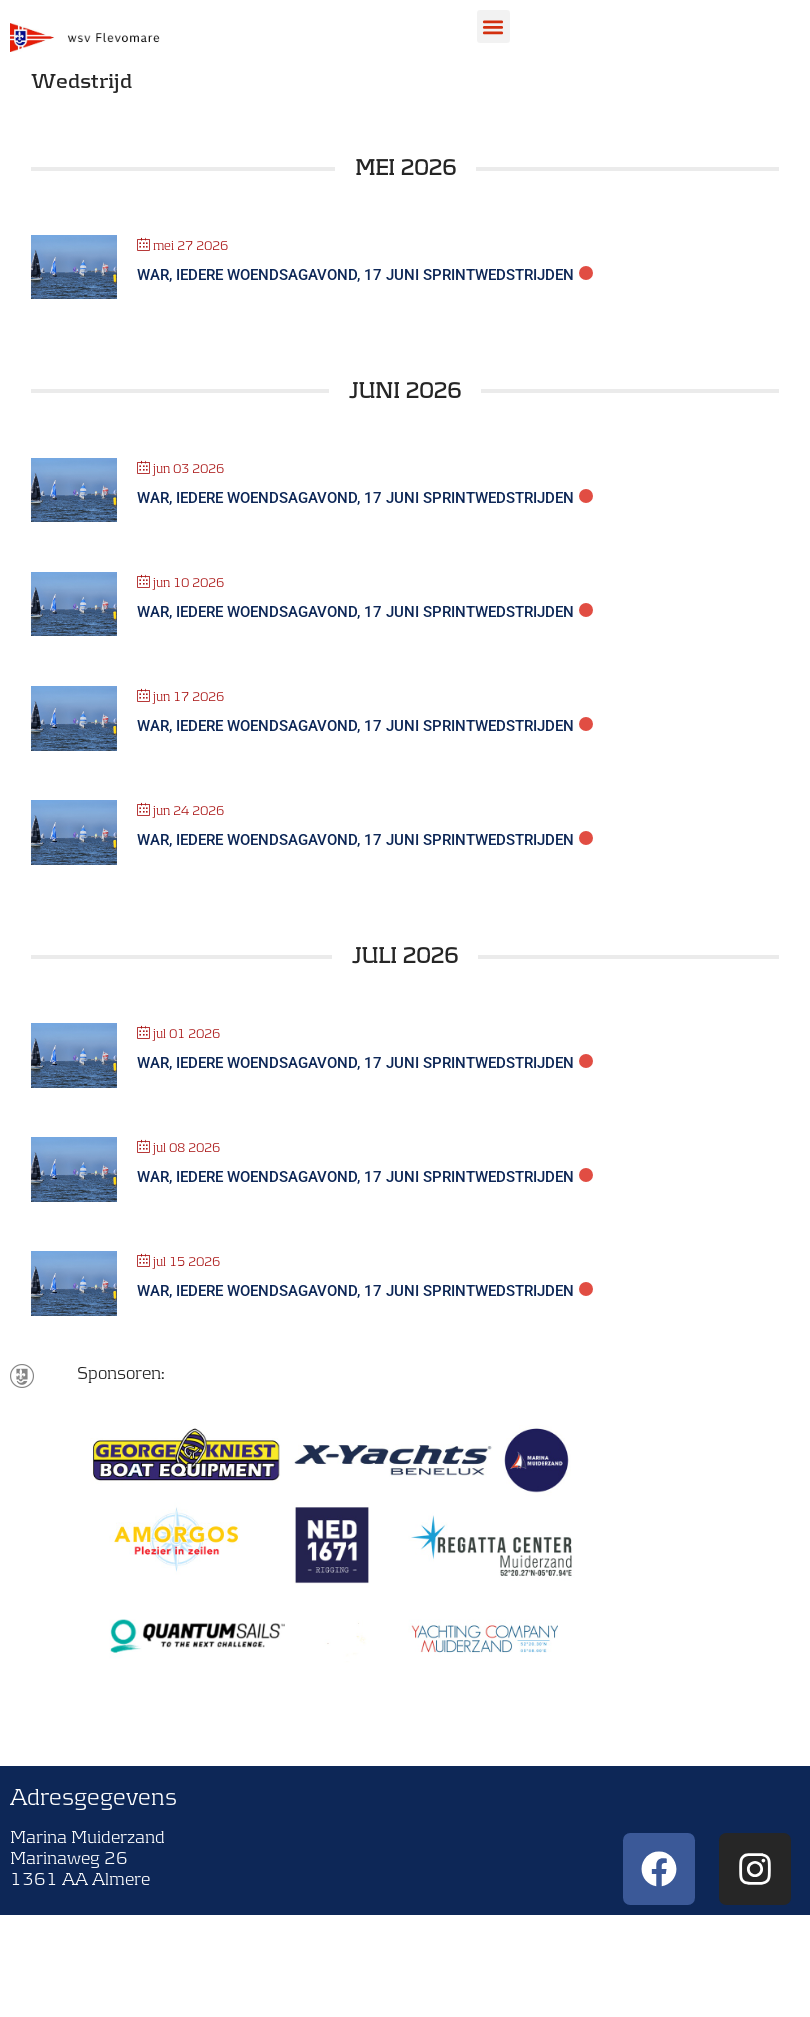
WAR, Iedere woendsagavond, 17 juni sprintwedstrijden (355, 275)
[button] (493, 26)
